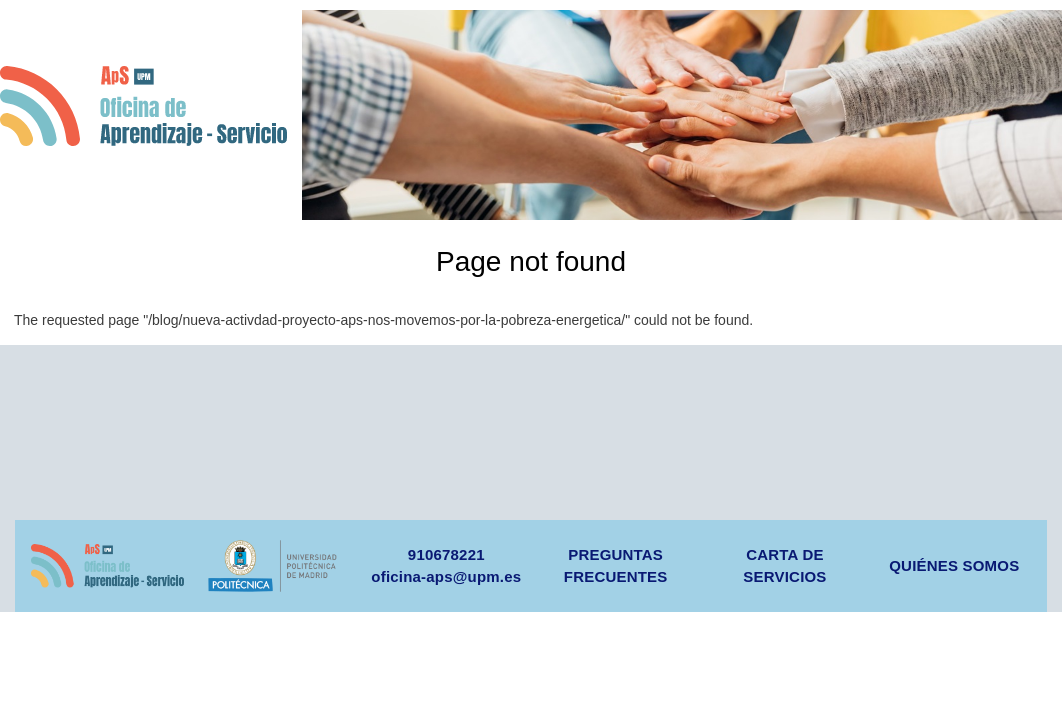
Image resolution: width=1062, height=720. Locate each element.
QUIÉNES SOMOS (954, 565)
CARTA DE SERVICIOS (784, 566)
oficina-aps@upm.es (446, 576)
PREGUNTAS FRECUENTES (616, 566)
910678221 (446, 554)
